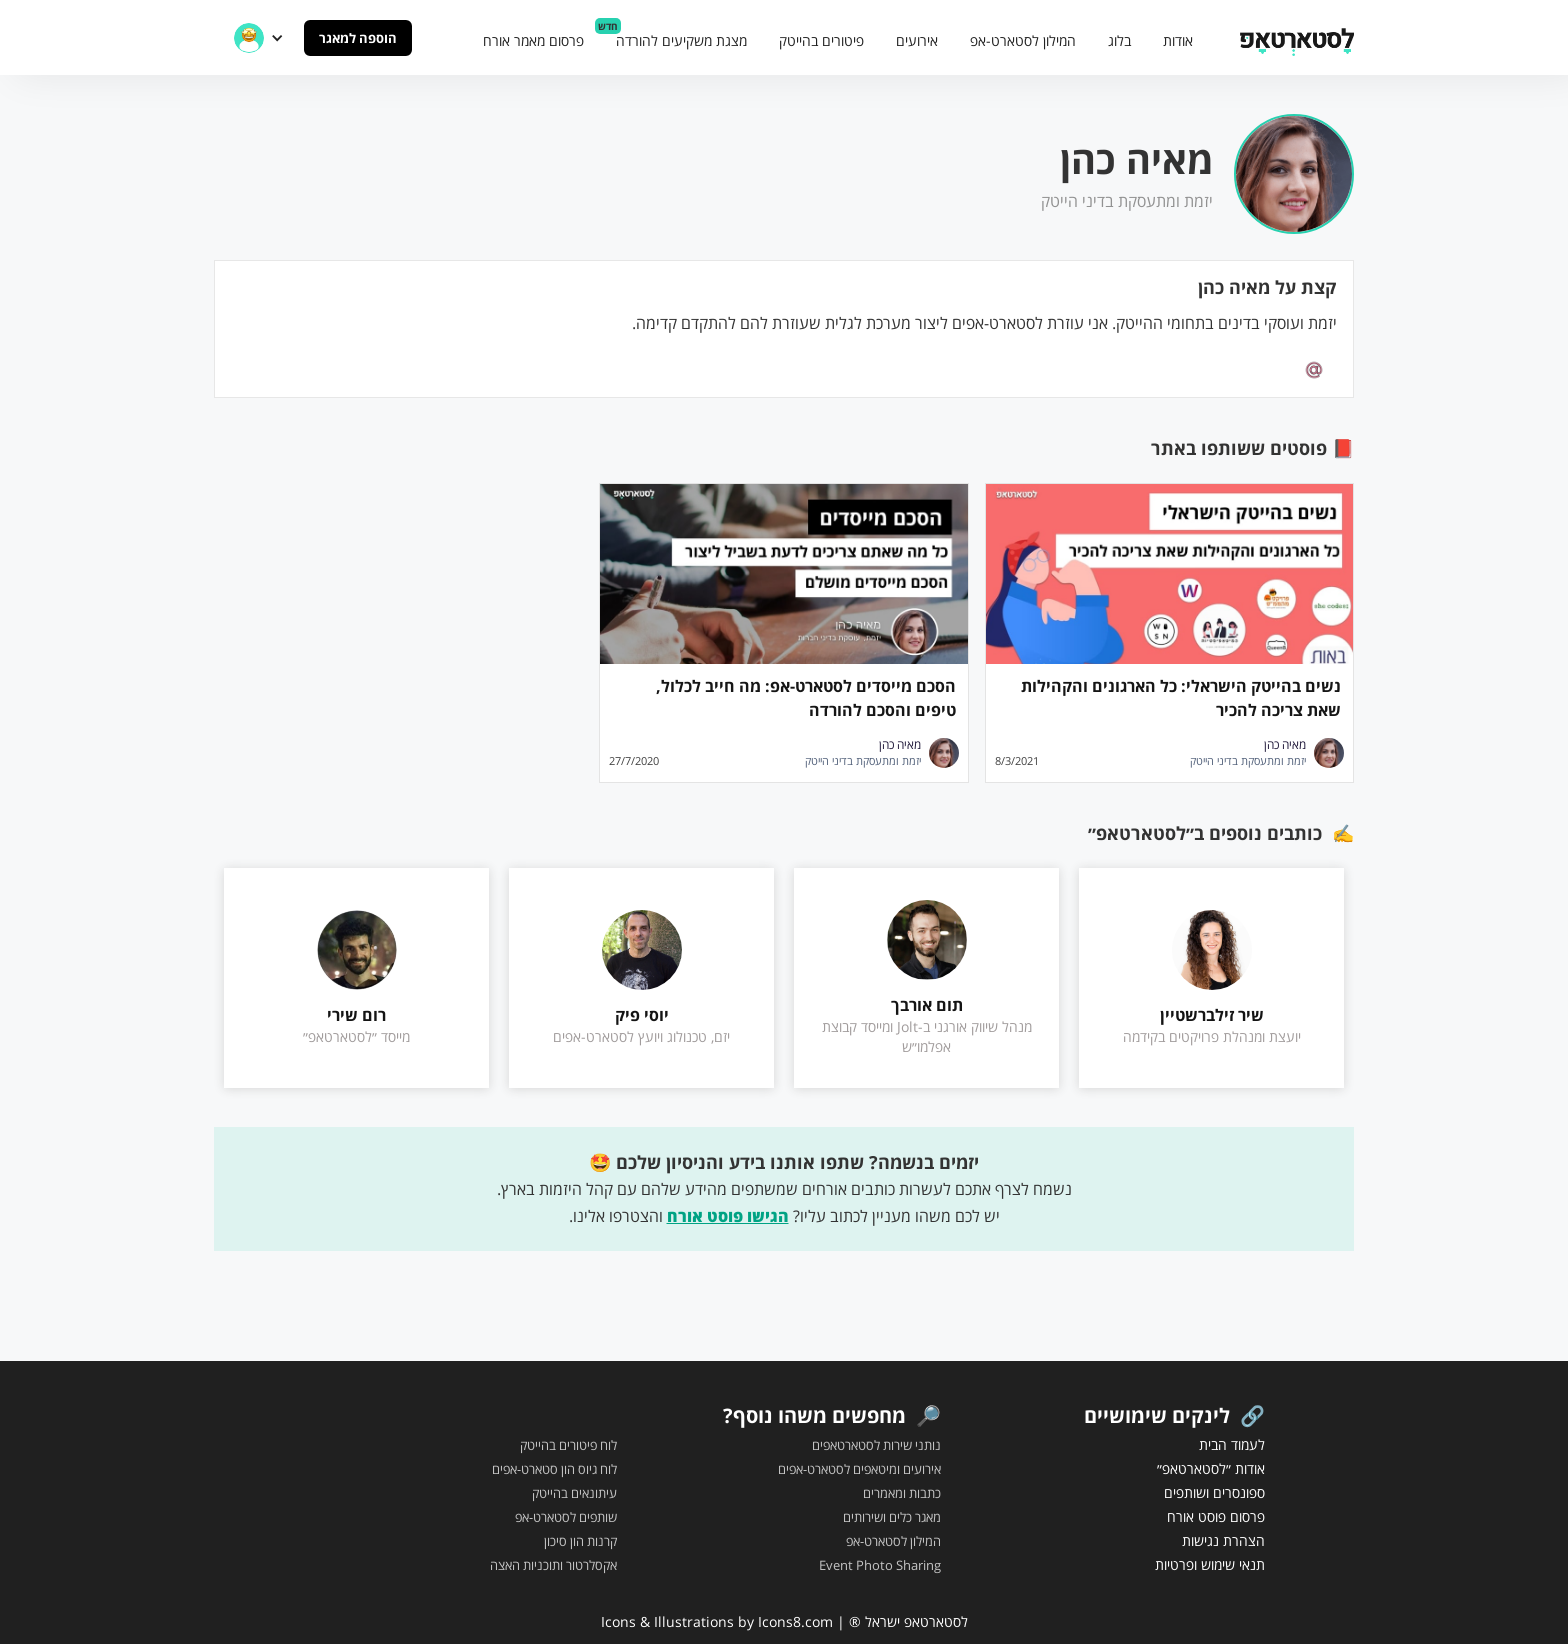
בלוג (1119, 40)
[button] (259, 38)
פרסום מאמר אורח (533, 40)
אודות (1178, 40)
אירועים (917, 40)
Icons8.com (795, 1621)
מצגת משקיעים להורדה (681, 40)
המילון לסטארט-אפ (1023, 40)
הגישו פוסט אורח (728, 1216)
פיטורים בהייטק (821, 40)
